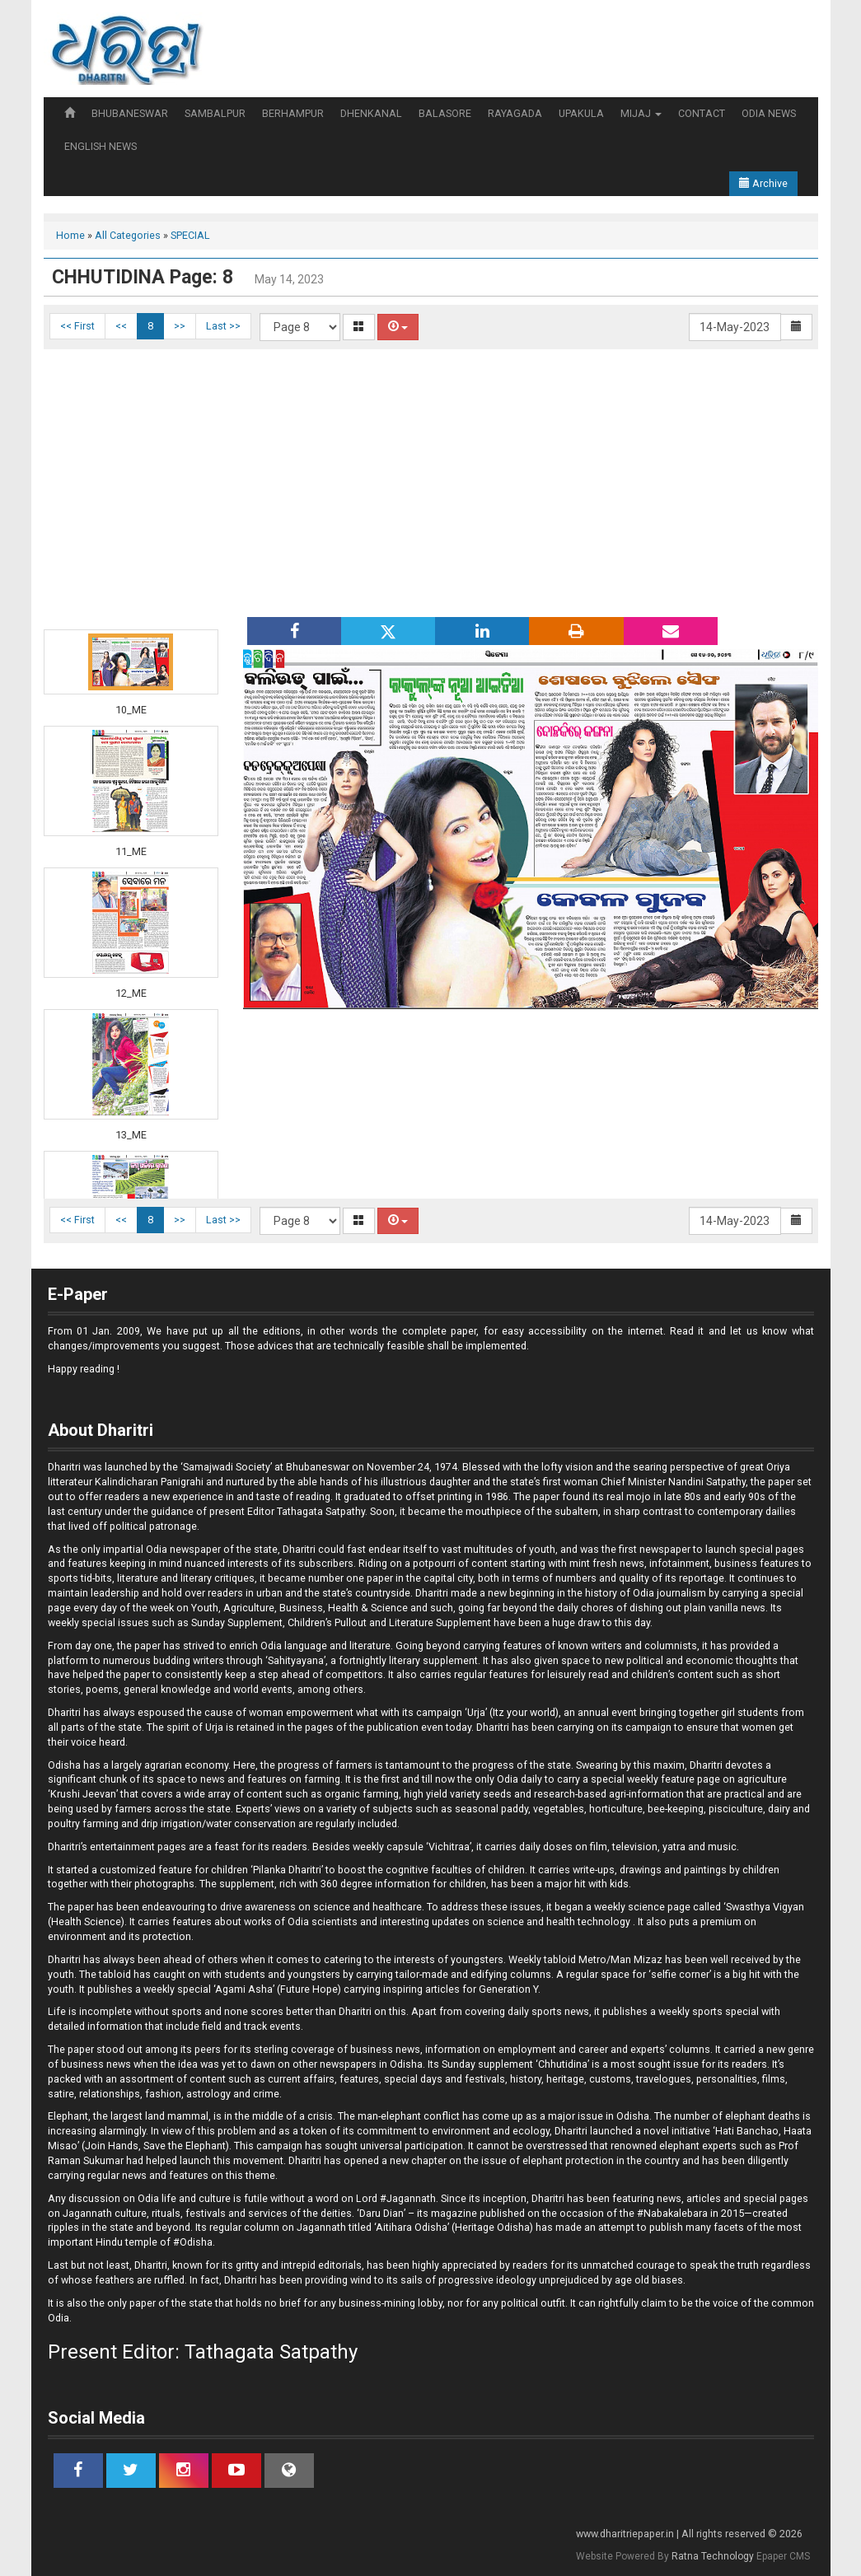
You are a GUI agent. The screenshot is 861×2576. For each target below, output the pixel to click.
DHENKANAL (371, 113)
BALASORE (445, 113)
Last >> (223, 326)
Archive (763, 183)
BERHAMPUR (293, 113)
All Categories (128, 235)
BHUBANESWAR (129, 113)
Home (70, 235)
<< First (77, 326)
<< (121, 326)
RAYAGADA (515, 113)
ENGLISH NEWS (100, 146)
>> (179, 326)
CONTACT (701, 113)
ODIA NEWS (769, 113)
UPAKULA (581, 113)
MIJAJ (641, 113)
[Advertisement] (431, 481)
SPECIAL (190, 235)
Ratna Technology (712, 2556)
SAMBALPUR (215, 113)
